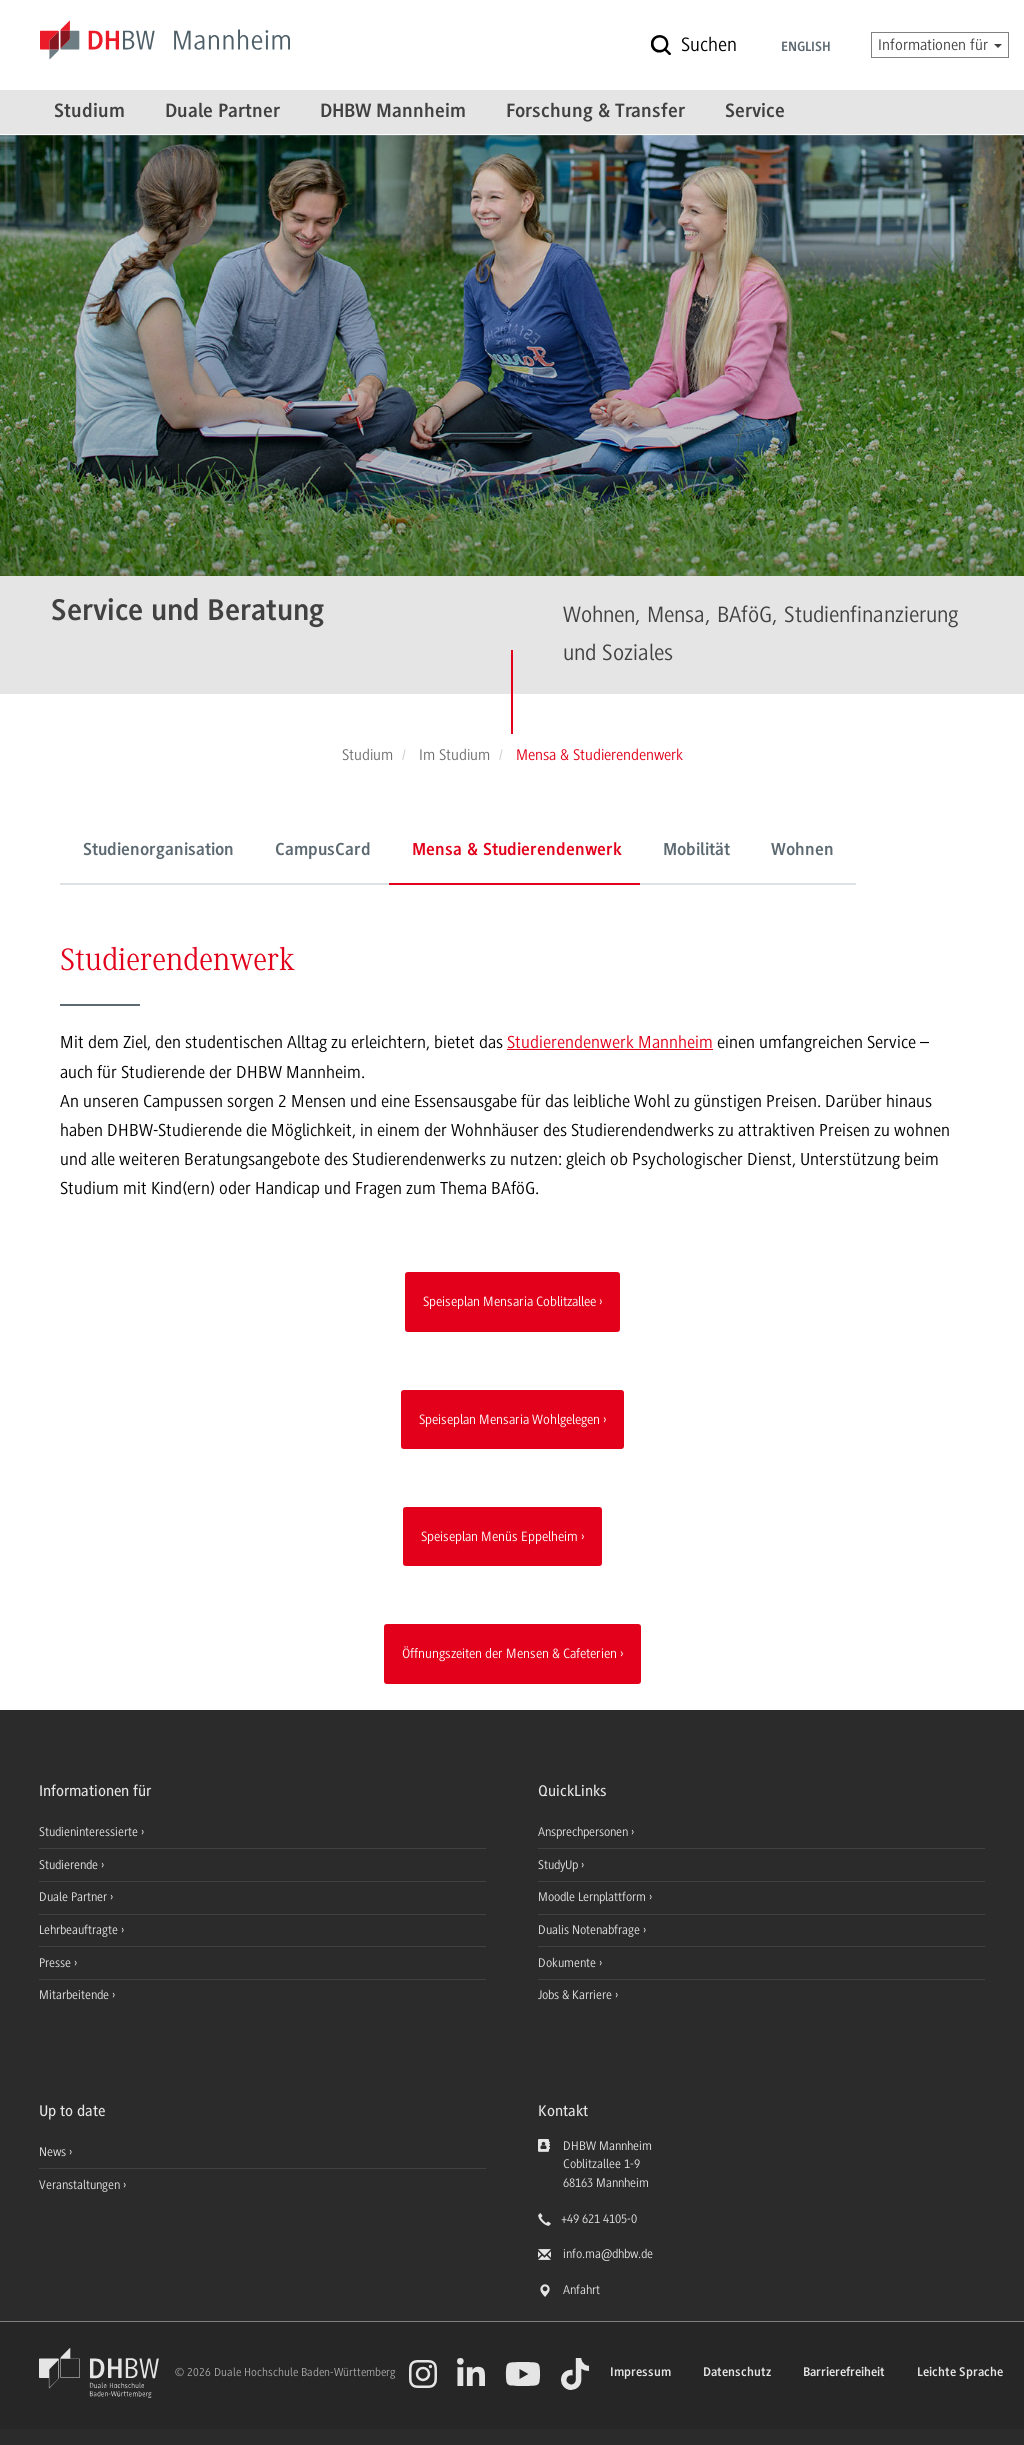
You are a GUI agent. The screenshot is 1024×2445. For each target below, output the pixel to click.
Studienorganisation (158, 851)
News (52, 2152)
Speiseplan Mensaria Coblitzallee (509, 1301)
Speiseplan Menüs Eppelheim (499, 1536)
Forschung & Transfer (595, 112)
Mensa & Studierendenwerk (517, 851)
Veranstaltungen (79, 2185)
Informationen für (940, 45)
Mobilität (696, 851)
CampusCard (323, 851)
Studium (89, 112)
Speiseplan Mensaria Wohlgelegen (509, 1419)
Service (755, 112)
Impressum (640, 2372)
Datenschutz (737, 2372)
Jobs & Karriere (576, 1995)
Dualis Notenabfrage (590, 1930)
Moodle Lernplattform (593, 1897)
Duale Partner (222, 112)
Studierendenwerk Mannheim (610, 1042)
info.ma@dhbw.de (608, 2254)
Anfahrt (581, 2290)
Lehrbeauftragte (80, 1930)
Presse (56, 1963)
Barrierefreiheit (844, 2372)
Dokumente (568, 1963)
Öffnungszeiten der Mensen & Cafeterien (509, 1653)
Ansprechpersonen (584, 1832)
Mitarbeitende (75, 1995)
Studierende (70, 1865)
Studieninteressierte (90, 1832)
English (806, 48)
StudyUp (559, 1865)
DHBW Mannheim (393, 112)
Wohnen (802, 851)
